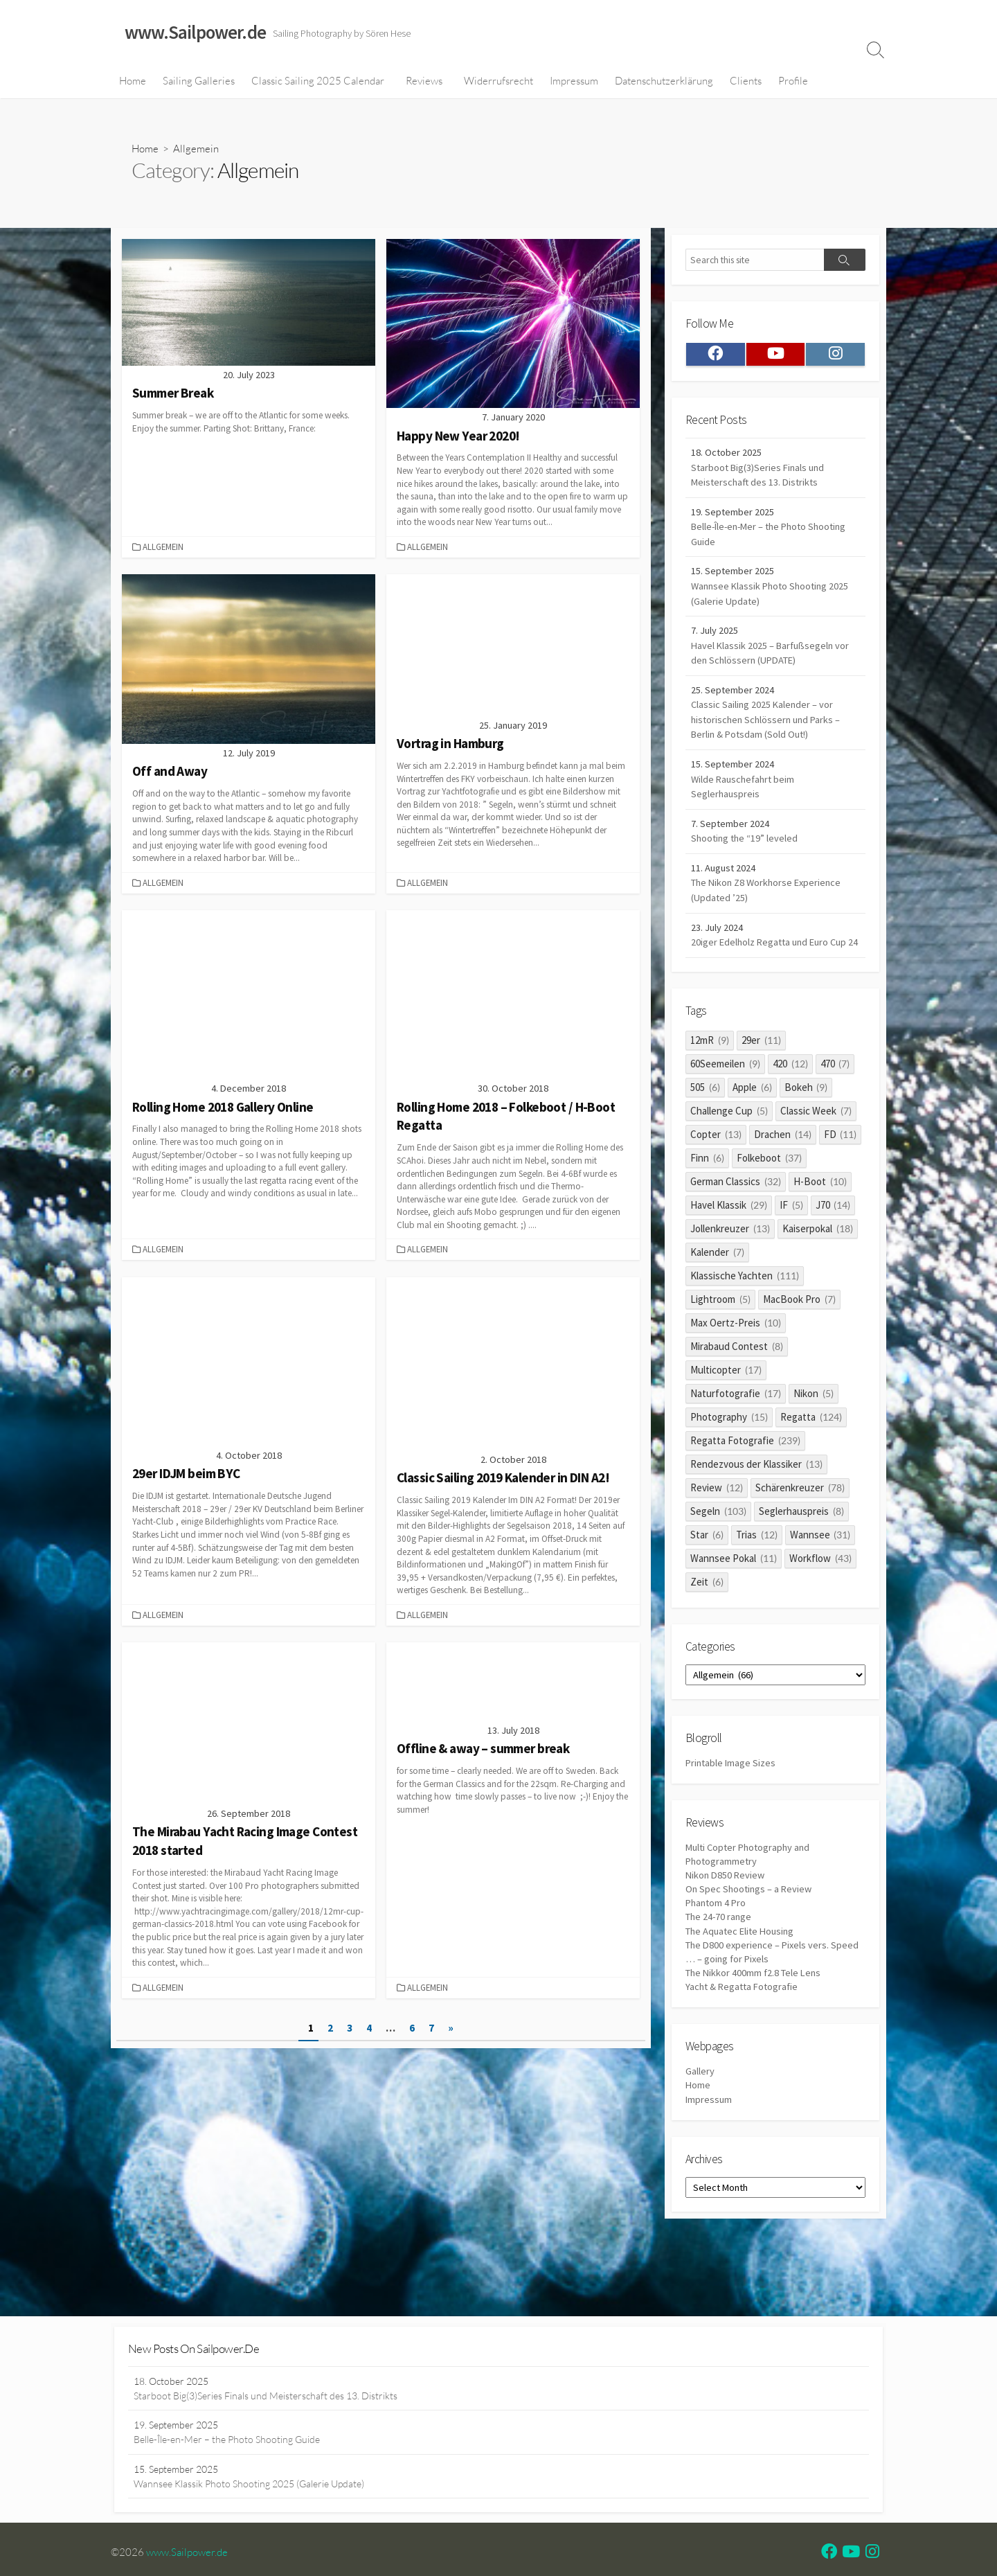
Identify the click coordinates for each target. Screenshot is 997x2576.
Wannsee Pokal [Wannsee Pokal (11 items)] (733, 1599)
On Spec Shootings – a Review (750, 1937)
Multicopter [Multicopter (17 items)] (726, 1410)
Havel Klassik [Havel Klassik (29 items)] (728, 1245)
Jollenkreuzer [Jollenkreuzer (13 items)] (730, 1269)
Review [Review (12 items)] (716, 1528)
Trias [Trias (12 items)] (757, 1575)
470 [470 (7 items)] (835, 1104)
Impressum (574, 82)
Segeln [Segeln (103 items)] (718, 1551)
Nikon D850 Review (726, 1922)
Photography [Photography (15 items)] (729, 1457)
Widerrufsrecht (498, 82)
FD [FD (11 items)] (840, 1175)
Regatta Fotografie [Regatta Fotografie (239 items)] (745, 1481)
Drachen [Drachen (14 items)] (782, 1175)
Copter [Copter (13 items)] (716, 1175)
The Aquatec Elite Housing (742, 1981)
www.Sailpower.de (190, 2561)
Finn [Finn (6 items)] (707, 1198)
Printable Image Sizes (731, 1807)
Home (132, 82)
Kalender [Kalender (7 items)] (717, 1292)
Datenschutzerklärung (664, 82)
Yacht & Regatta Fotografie (744, 2039)
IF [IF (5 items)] (791, 1245)
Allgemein (164, 549)
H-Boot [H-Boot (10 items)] (820, 1222)
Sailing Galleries (199, 82)
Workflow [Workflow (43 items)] (820, 1599)
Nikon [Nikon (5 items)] (813, 1434)
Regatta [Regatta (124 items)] (811, 1457)
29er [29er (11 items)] (761, 1080)
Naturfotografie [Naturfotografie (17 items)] (735, 1434)
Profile (793, 82)
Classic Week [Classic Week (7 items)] (816, 1151)
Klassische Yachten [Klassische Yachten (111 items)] (744, 1316)
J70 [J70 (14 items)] (833, 1245)
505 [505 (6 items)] (705, 1128)
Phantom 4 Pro (717, 1952)
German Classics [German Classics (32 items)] (735, 1222)
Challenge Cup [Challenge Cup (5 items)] (729, 1151)
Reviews (424, 82)
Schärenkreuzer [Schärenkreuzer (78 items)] (800, 1528)
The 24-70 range (720, 1966)
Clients (746, 82)
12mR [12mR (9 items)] (709, 1080)
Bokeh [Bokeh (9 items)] (806, 1128)
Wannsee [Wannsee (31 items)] (820, 1575)
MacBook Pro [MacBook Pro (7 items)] (799, 1340)
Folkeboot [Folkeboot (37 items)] (769, 1198)
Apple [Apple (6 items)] (752, 1128)
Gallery (700, 2126)
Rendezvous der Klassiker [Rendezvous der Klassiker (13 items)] (756, 1504)
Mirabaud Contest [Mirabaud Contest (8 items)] (736, 1387)
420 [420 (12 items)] (790, 1104)
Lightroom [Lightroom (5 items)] (720, 1340)
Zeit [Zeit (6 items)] (707, 1622)
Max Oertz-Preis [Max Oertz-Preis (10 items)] (735, 1363)
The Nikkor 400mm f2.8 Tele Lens (756, 2025)
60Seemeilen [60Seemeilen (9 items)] (725, 1104)
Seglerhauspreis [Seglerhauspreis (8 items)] (801, 1551)
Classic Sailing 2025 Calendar (317, 82)
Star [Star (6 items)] (707, 1575)
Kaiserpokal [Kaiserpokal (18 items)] (817, 1269)
